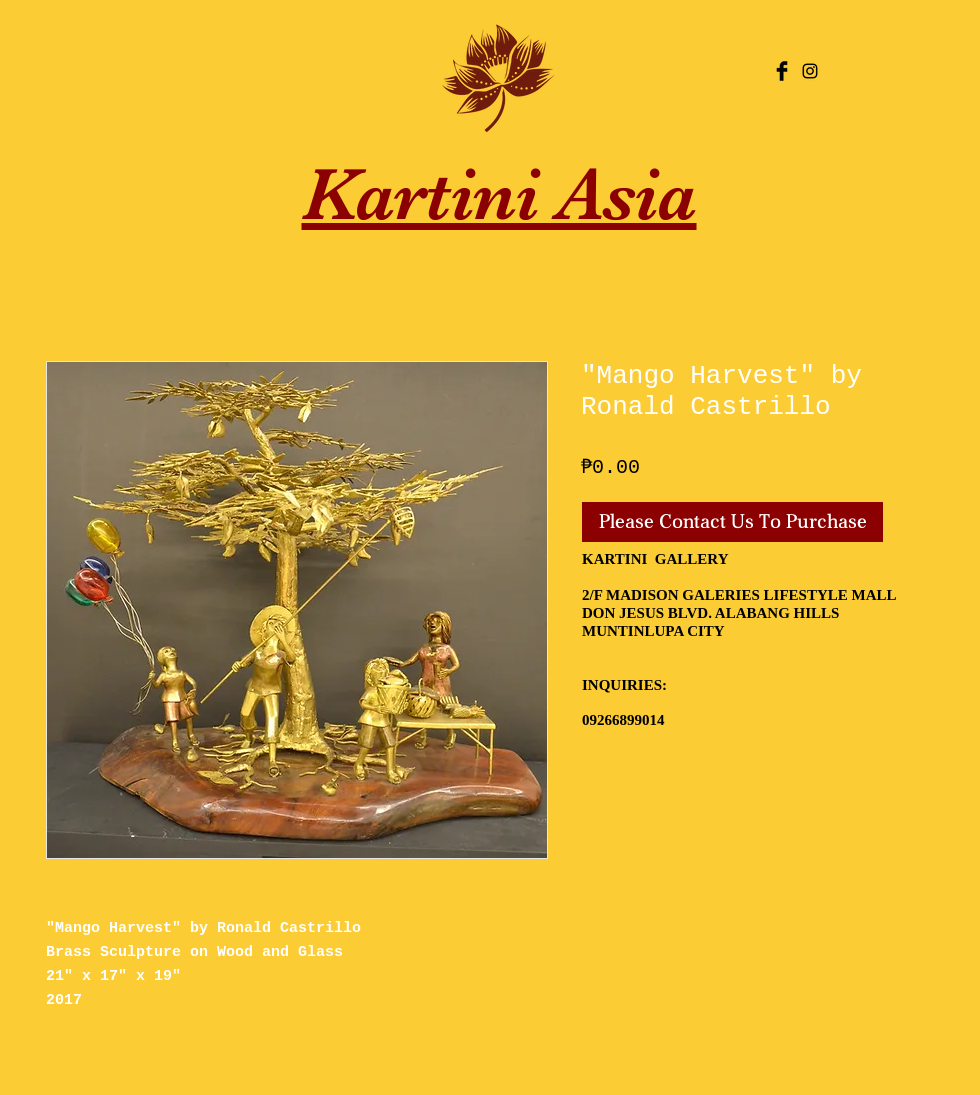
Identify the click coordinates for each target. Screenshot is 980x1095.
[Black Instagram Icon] (810, 71)
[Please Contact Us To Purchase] (732, 522)
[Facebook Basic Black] (782, 71)
